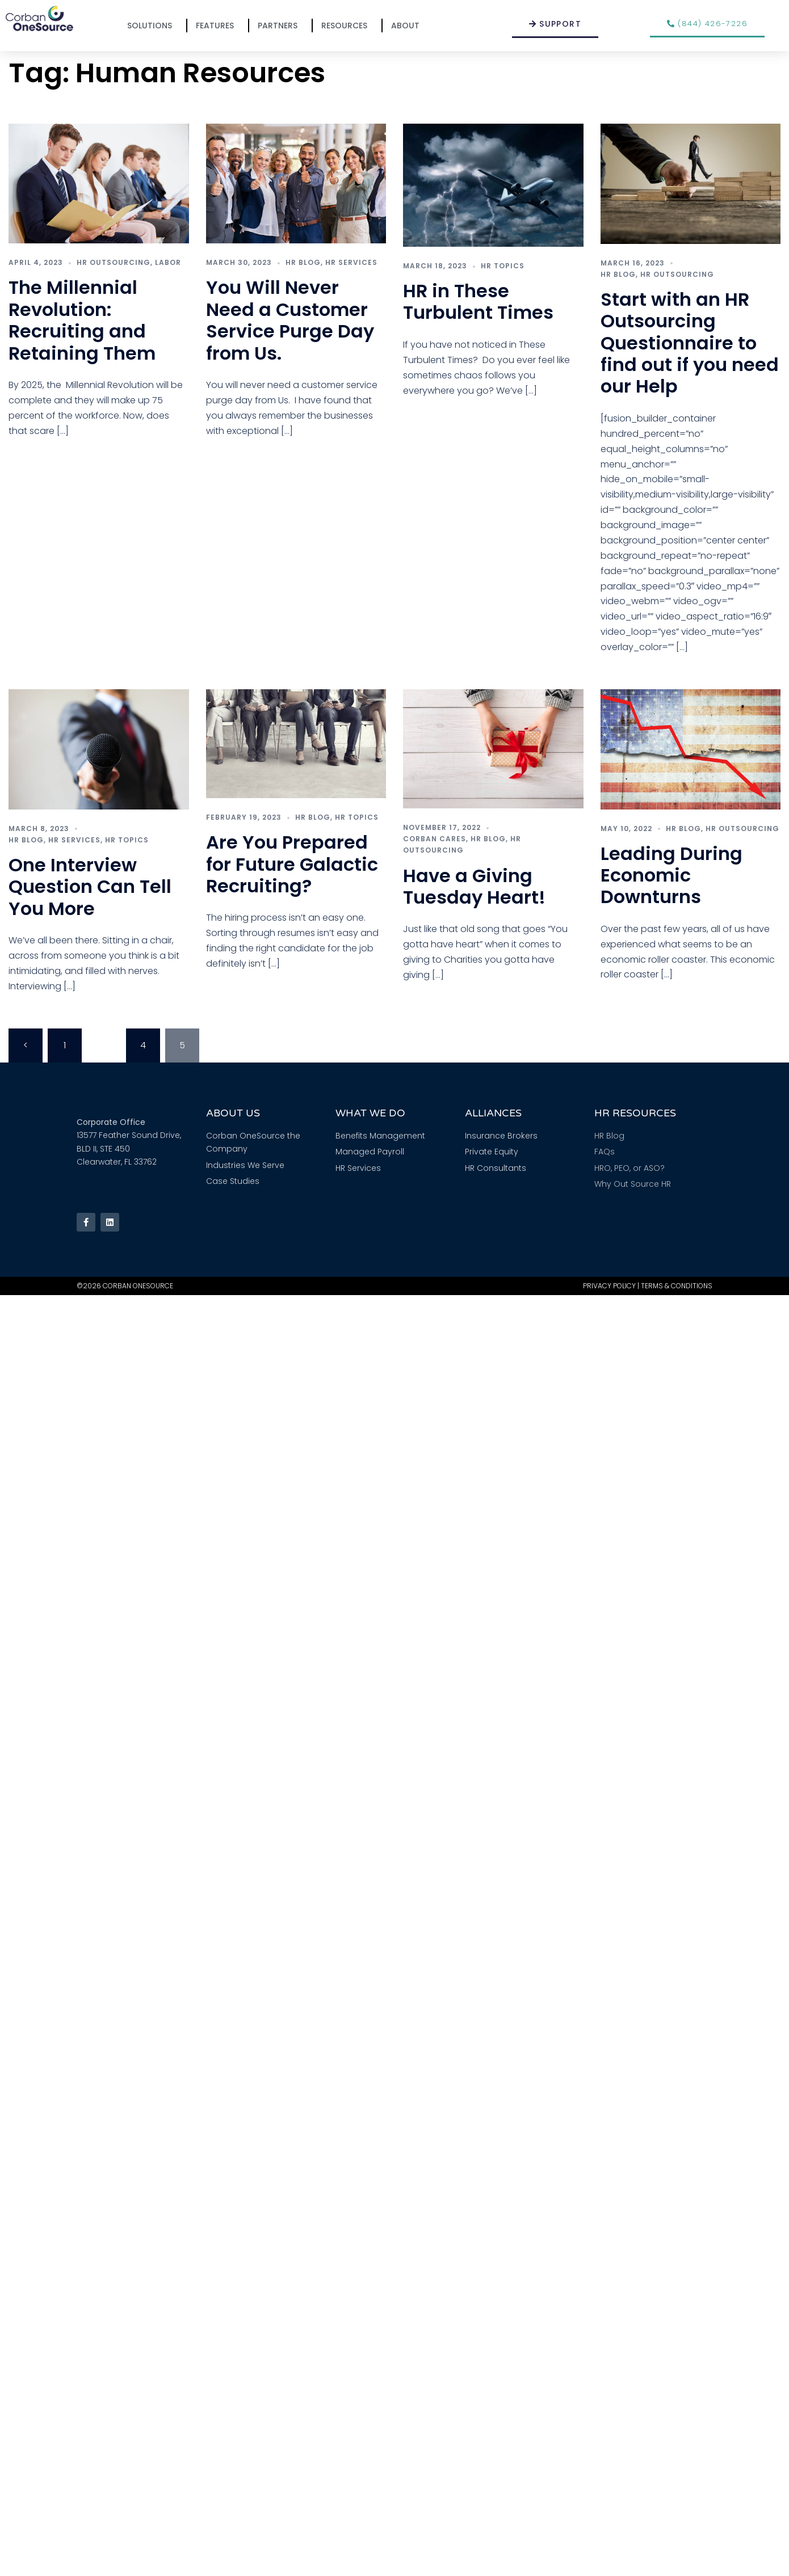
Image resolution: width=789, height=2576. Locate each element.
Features (218, 25)
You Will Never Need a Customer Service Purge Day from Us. (290, 320)
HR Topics (502, 266)
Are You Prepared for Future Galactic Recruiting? (292, 864)
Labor (168, 262)
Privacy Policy (609, 1286)
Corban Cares (434, 839)
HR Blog (303, 262)
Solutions (152, 25)
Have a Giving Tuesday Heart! (474, 886)
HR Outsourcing (113, 262)
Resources (347, 25)
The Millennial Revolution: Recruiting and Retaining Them (82, 320)
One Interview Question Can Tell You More (90, 886)
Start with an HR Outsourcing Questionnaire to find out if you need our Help (690, 342)
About (408, 25)
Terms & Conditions (676, 1286)
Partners (280, 25)
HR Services (351, 262)
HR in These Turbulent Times (478, 301)
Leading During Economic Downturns (671, 875)
